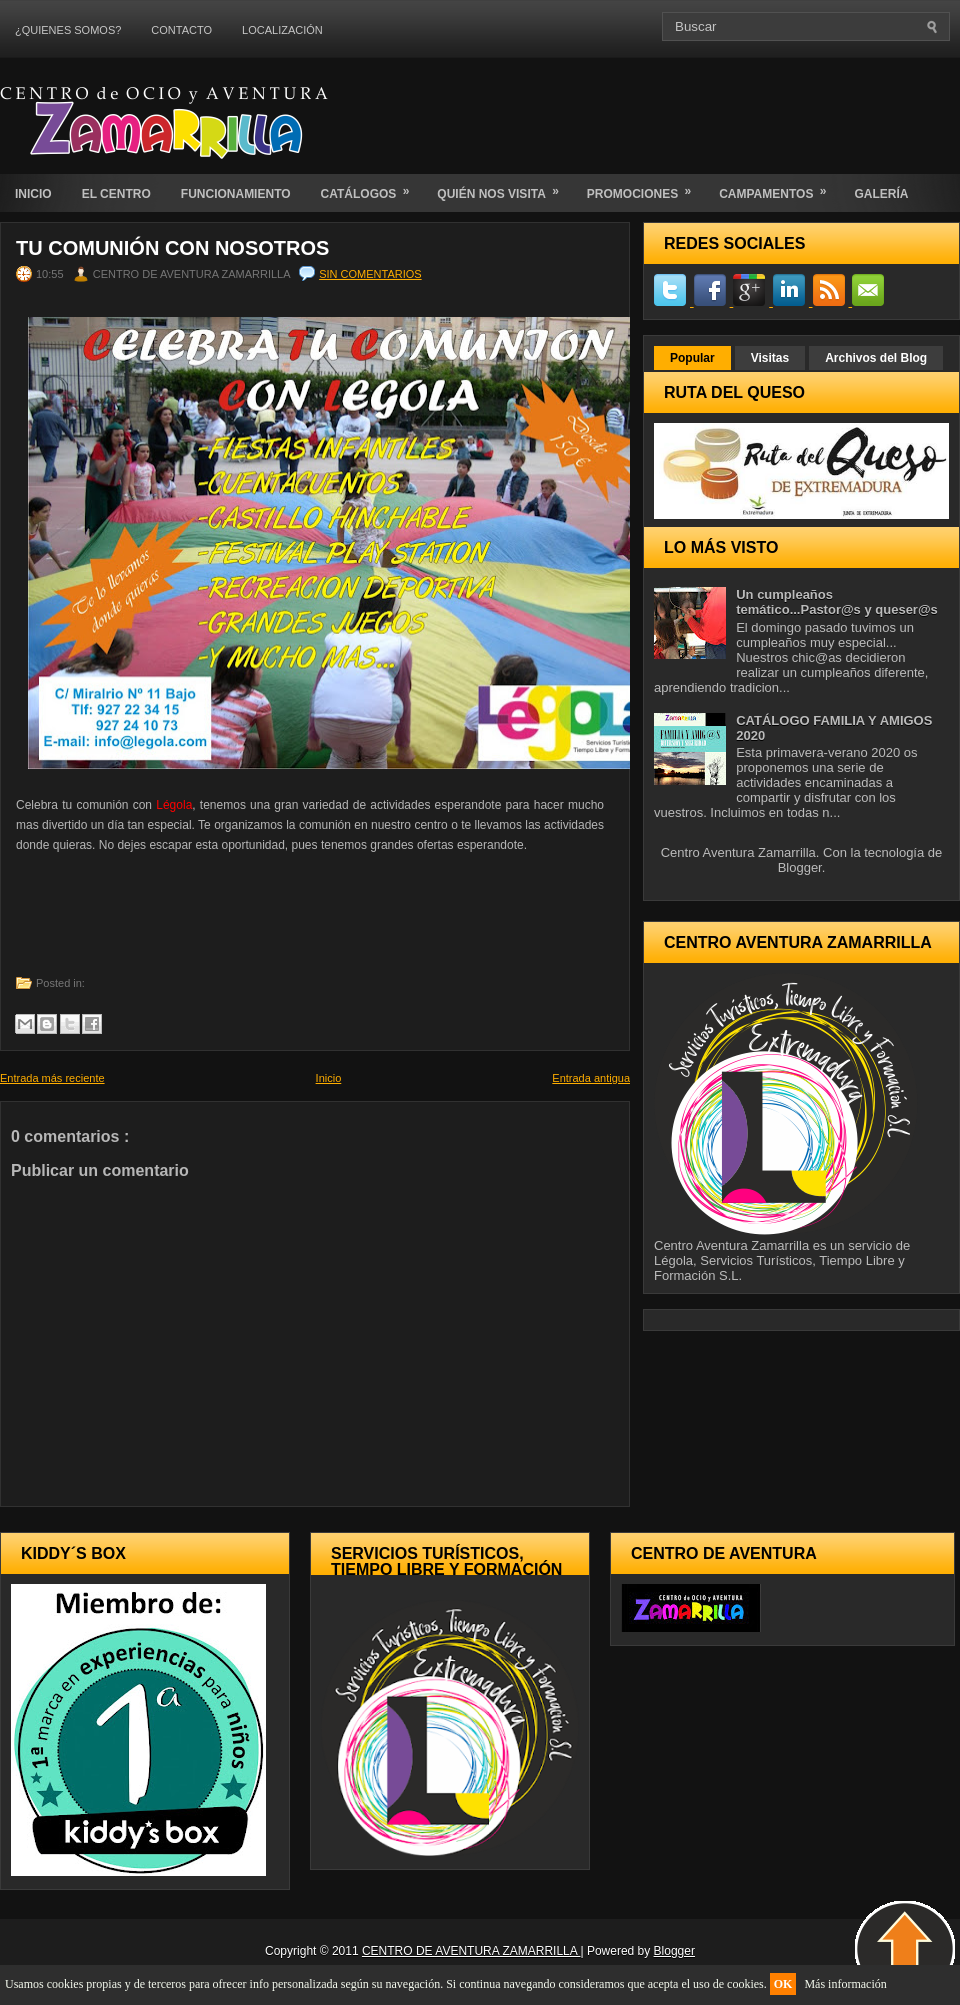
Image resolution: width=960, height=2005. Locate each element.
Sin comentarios (370, 274)
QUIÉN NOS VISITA (504, 187)
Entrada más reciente (52, 1078)
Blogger (800, 867)
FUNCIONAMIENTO (236, 194)
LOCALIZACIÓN (282, 30)
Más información (845, 1984)
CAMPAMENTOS (779, 187)
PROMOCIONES (645, 187)
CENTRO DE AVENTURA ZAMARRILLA (471, 1951)
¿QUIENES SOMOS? (68, 30)
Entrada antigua (591, 1078)
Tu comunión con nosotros (172, 248)
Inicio (329, 1078)
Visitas (770, 358)
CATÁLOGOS (372, 187)
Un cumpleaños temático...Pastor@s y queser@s (837, 602)
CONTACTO (181, 30)
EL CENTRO (116, 194)
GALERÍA (881, 194)
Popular (692, 358)
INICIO (33, 194)
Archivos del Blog (876, 358)
